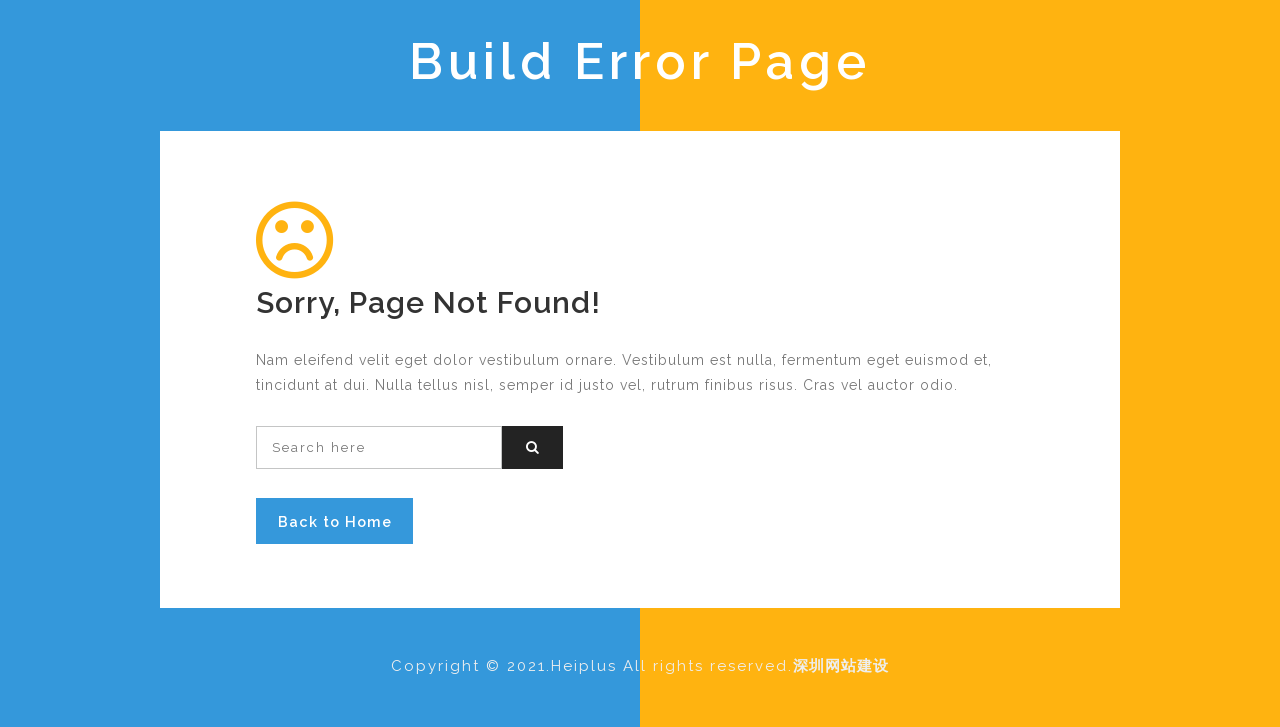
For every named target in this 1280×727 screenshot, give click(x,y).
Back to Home (335, 521)
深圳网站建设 (841, 666)
